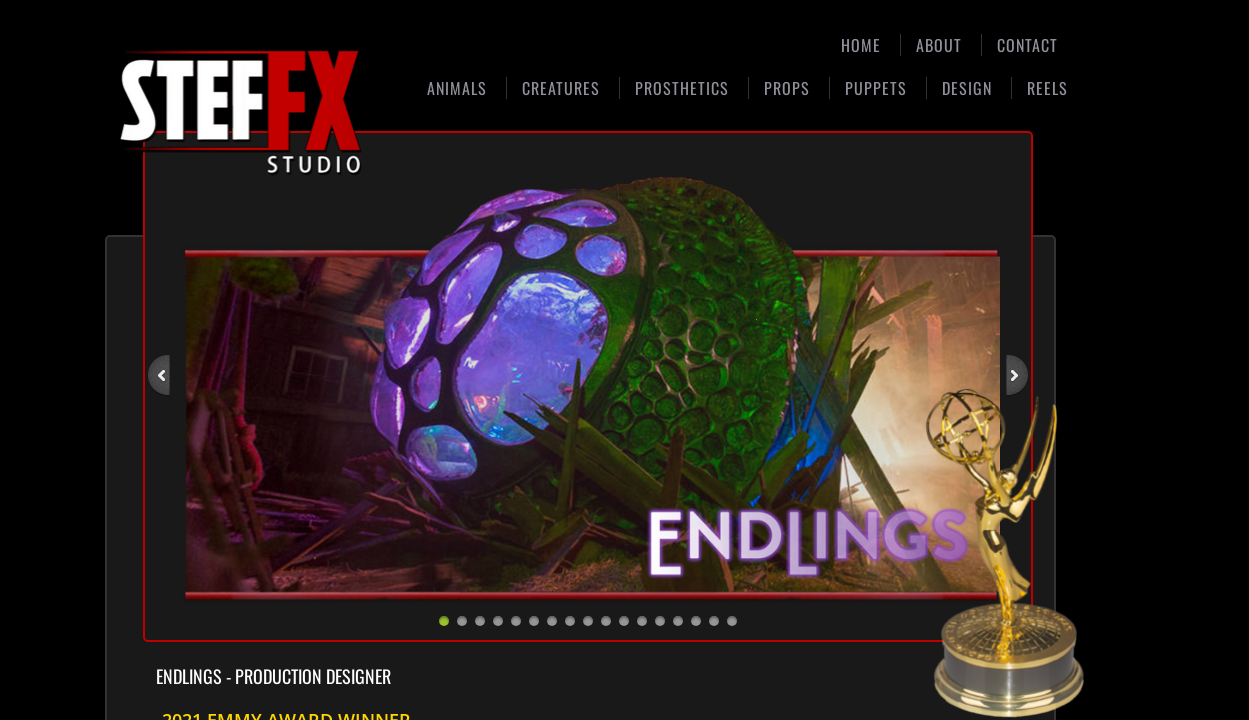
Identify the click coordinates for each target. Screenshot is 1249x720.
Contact (1027, 45)
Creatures (561, 88)
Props (787, 88)
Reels (1047, 88)
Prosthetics (682, 88)
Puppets (876, 88)
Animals (457, 88)
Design (967, 88)
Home (861, 45)
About (939, 45)
